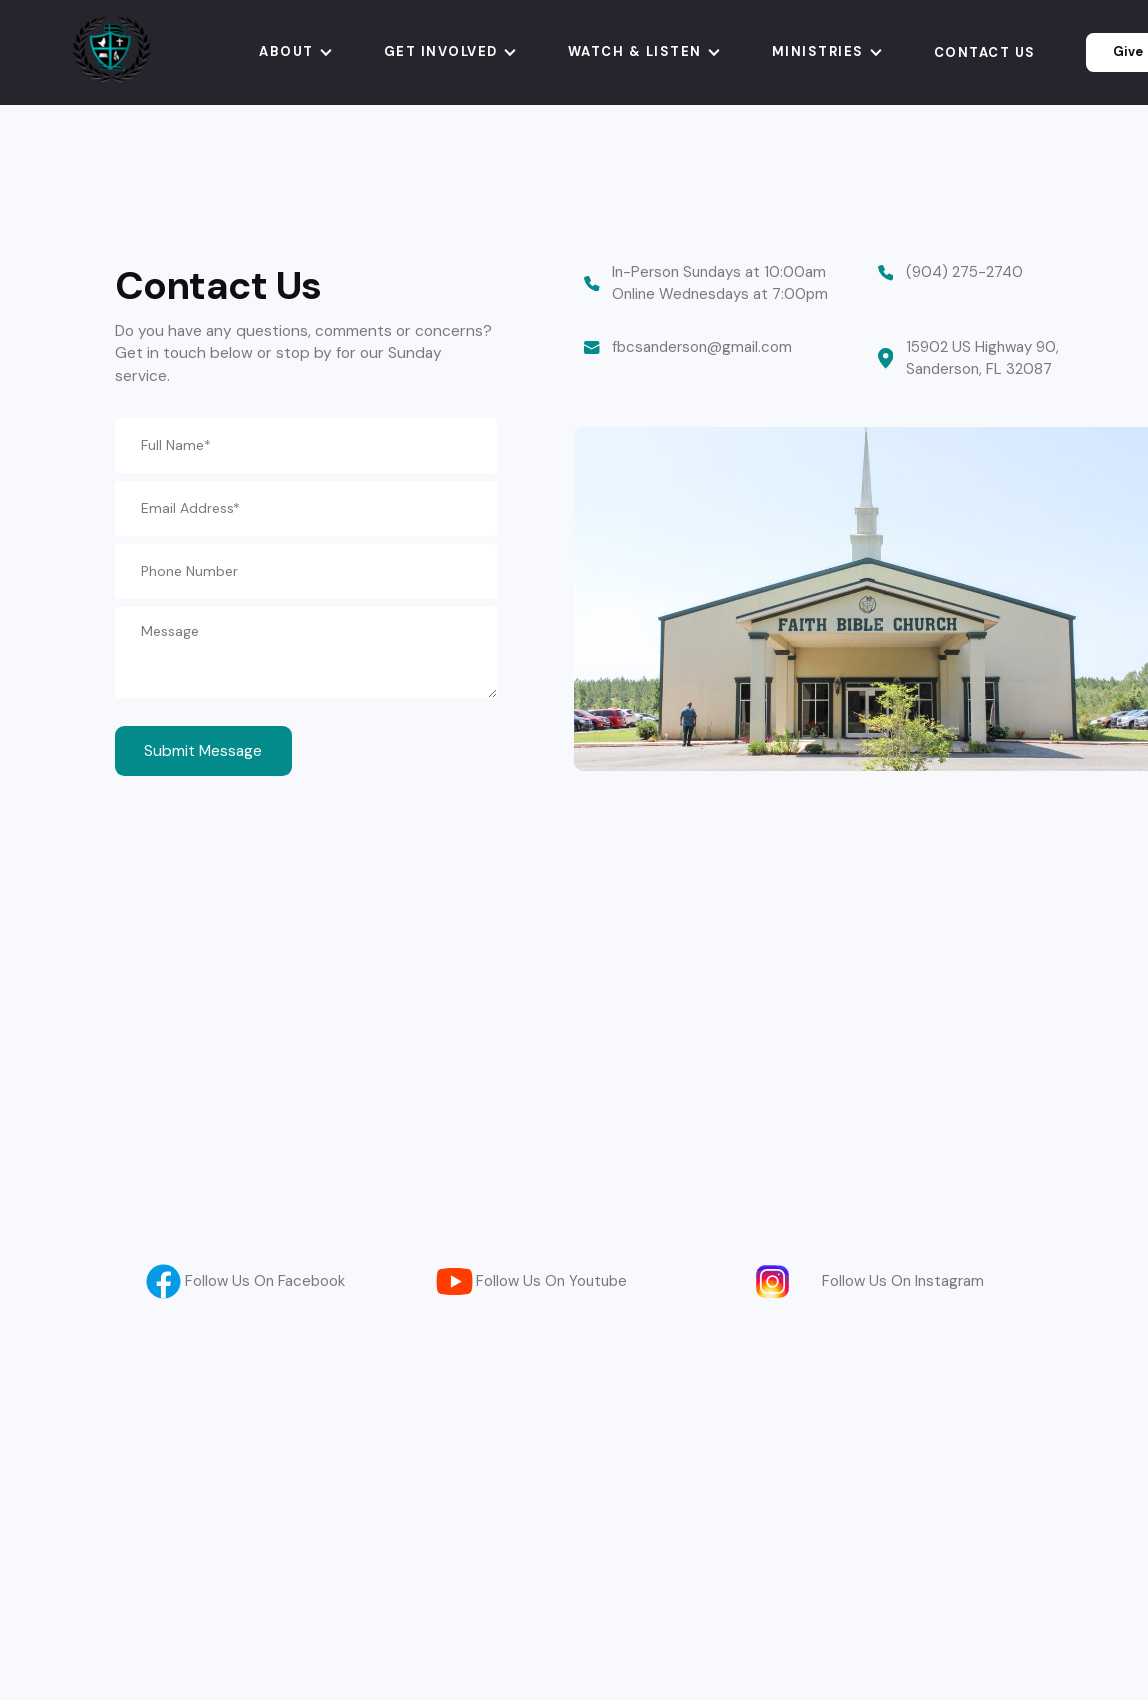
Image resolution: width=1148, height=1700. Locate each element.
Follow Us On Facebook (265, 1281)
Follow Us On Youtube (551, 1281)
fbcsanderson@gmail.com (702, 347)
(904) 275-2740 (964, 272)
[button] (296, 52)
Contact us (985, 52)
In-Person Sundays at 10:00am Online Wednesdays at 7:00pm (722, 283)
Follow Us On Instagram (903, 1281)
